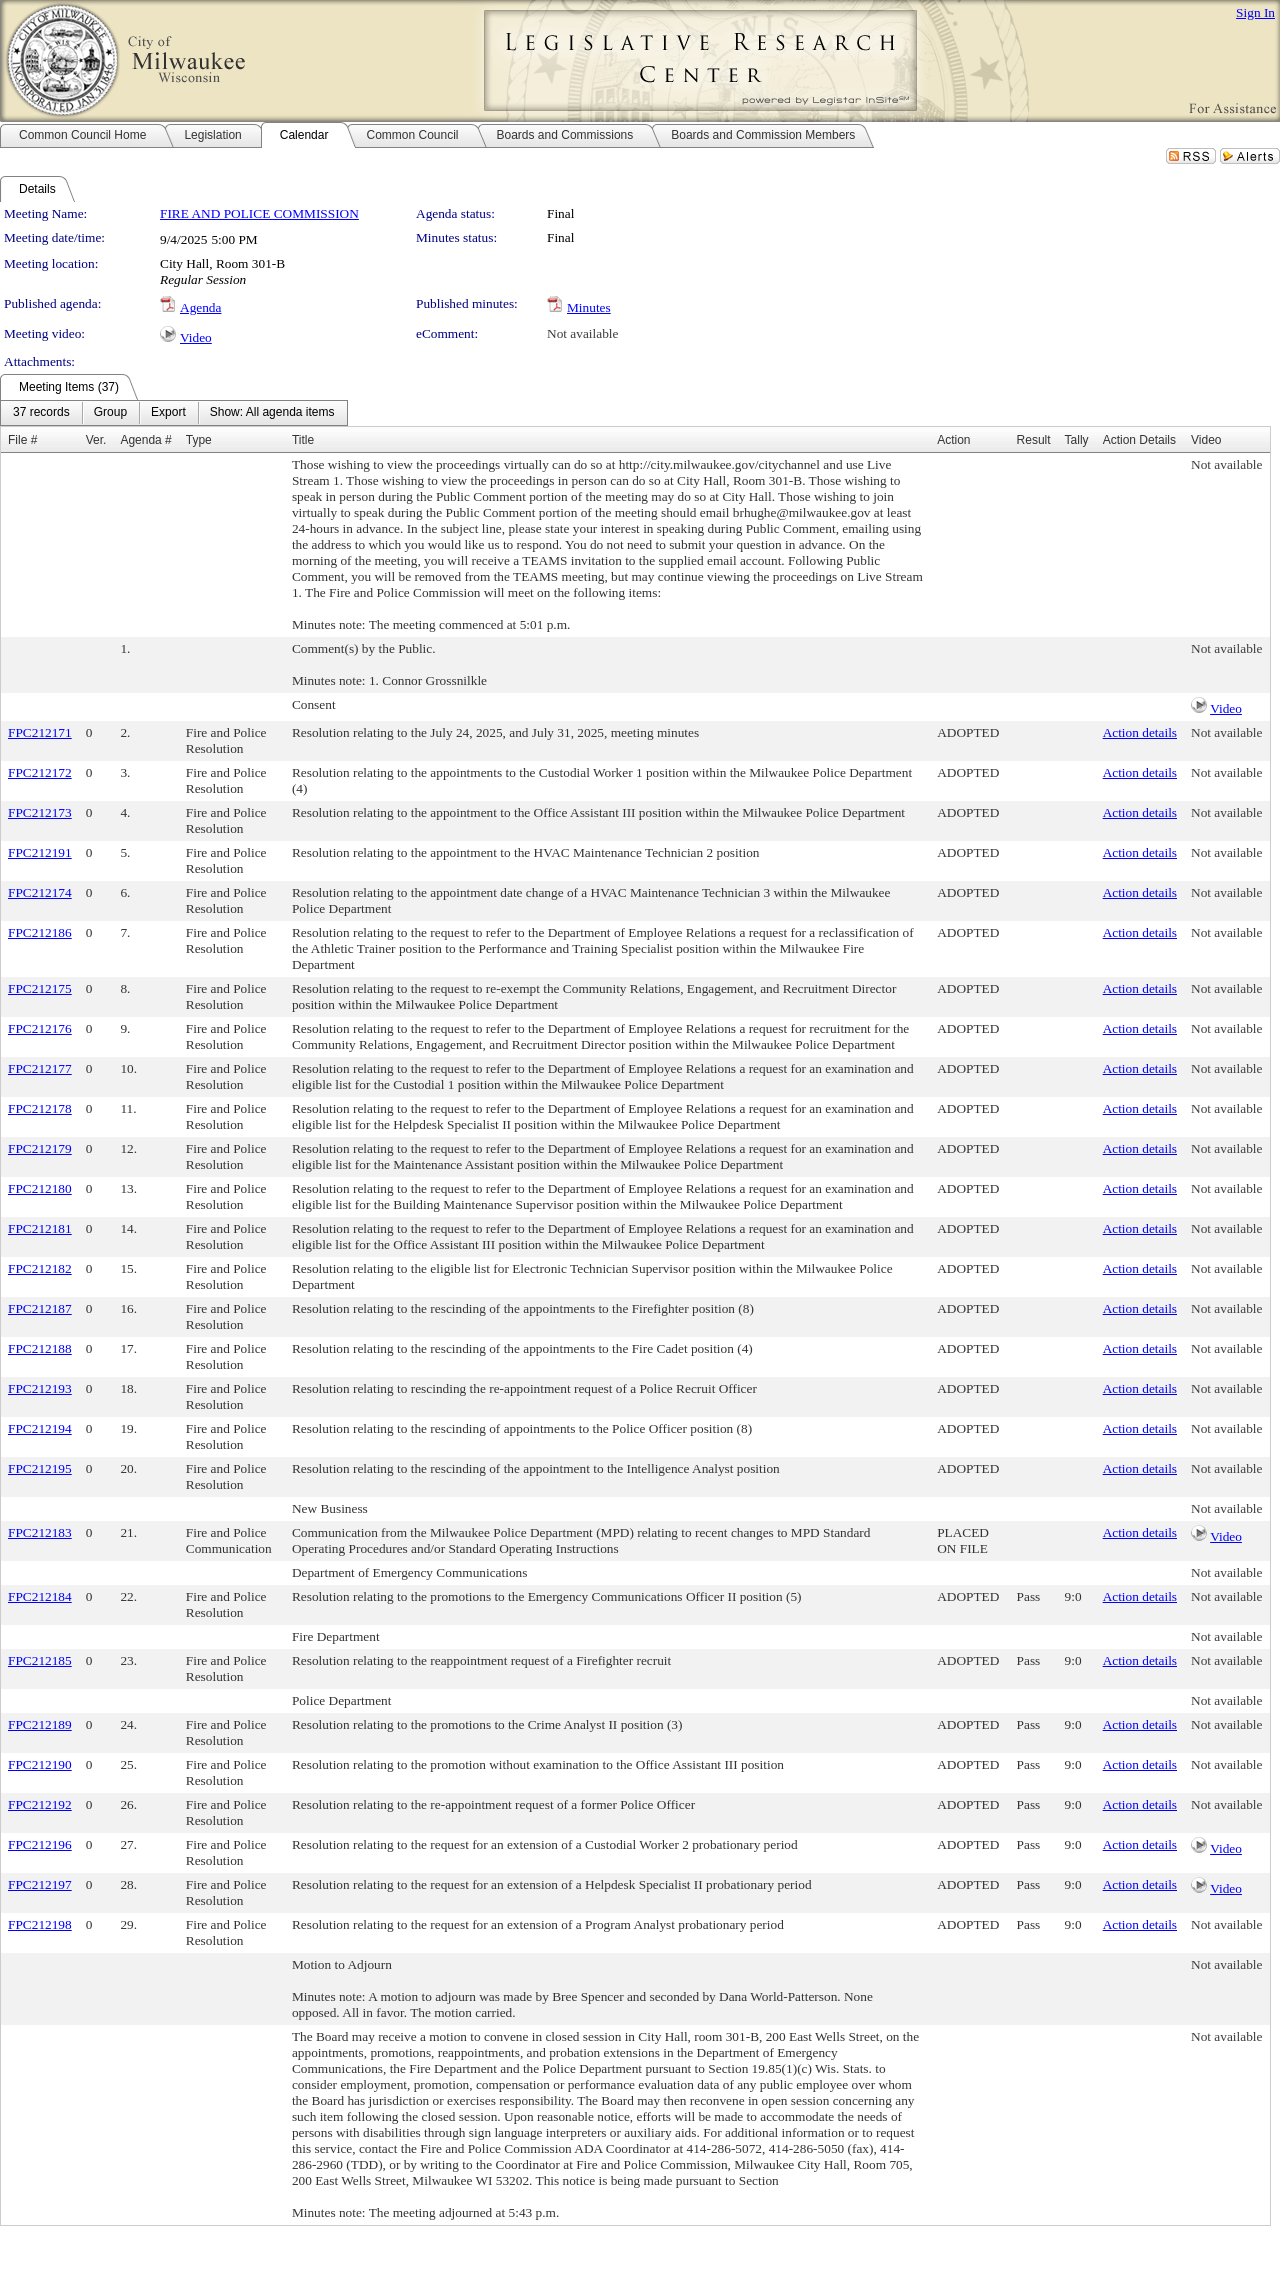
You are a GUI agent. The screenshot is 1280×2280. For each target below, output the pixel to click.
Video (196, 337)
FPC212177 (40, 1068)
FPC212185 (40, 1660)
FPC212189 (40, 1724)
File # (22, 440)
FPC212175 (40, 988)
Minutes (589, 307)
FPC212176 (40, 1028)
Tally (1077, 440)
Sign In (1255, 12)
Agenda (200, 307)
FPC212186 (40, 932)
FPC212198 (40, 1924)
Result (1034, 440)
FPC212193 (40, 1388)
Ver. (96, 440)
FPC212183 (40, 1532)
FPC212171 (40, 732)
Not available (582, 333)
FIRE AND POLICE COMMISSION (259, 213)
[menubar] (174, 413)
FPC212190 (40, 1764)
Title (303, 440)
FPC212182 (40, 1268)
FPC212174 (40, 892)
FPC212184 (40, 1596)
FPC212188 (40, 1348)
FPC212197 (40, 1884)
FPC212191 (40, 852)
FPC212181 (40, 1228)
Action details (1140, 732)
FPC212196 (40, 1844)
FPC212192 (40, 1804)
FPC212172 (40, 772)
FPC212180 (40, 1188)
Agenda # (145, 440)
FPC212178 (40, 1108)
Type (199, 440)
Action (953, 440)
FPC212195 (40, 1468)
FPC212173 (40, 812)
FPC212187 (40, 1308)
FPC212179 (40, 1148)
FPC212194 (40, 1428)
